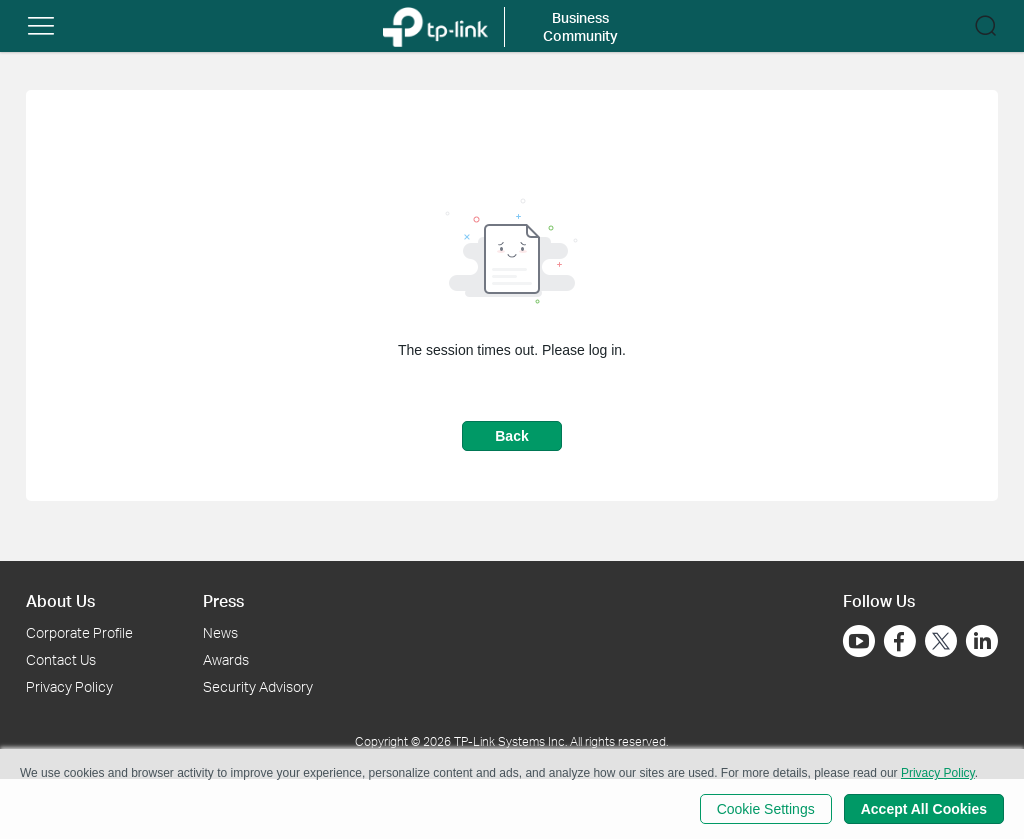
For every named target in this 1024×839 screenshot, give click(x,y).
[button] (41, 26)
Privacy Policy (69, 686)
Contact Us (61, 659)
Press (223, 600)
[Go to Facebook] (900, 641)
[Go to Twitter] (941, 643)
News (220, 632)
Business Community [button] (580, 26)
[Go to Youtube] (859, 641)
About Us (60, 600)
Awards (226, 659)
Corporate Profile (79, 632)
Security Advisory (258, 686)
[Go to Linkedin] (982, 641)
